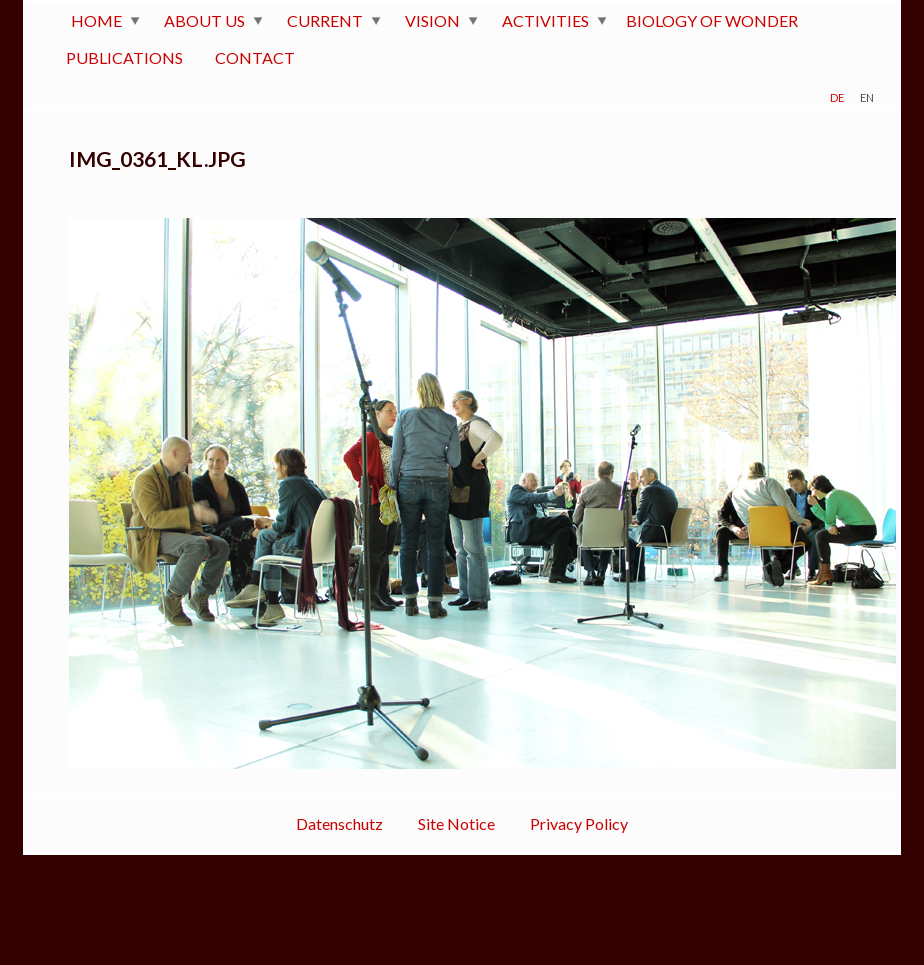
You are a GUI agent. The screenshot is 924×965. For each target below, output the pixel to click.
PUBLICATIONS (124, 57)
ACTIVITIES (545, 20)
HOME (96, 20)
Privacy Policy (579, 823)
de (837, 95)
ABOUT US (204, 20)
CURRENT (325, 20)
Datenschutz (339, 823)
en (867, 95)
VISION (432, 20)
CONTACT (255, 57)
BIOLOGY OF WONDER (712, 20)
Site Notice (456, 823)
